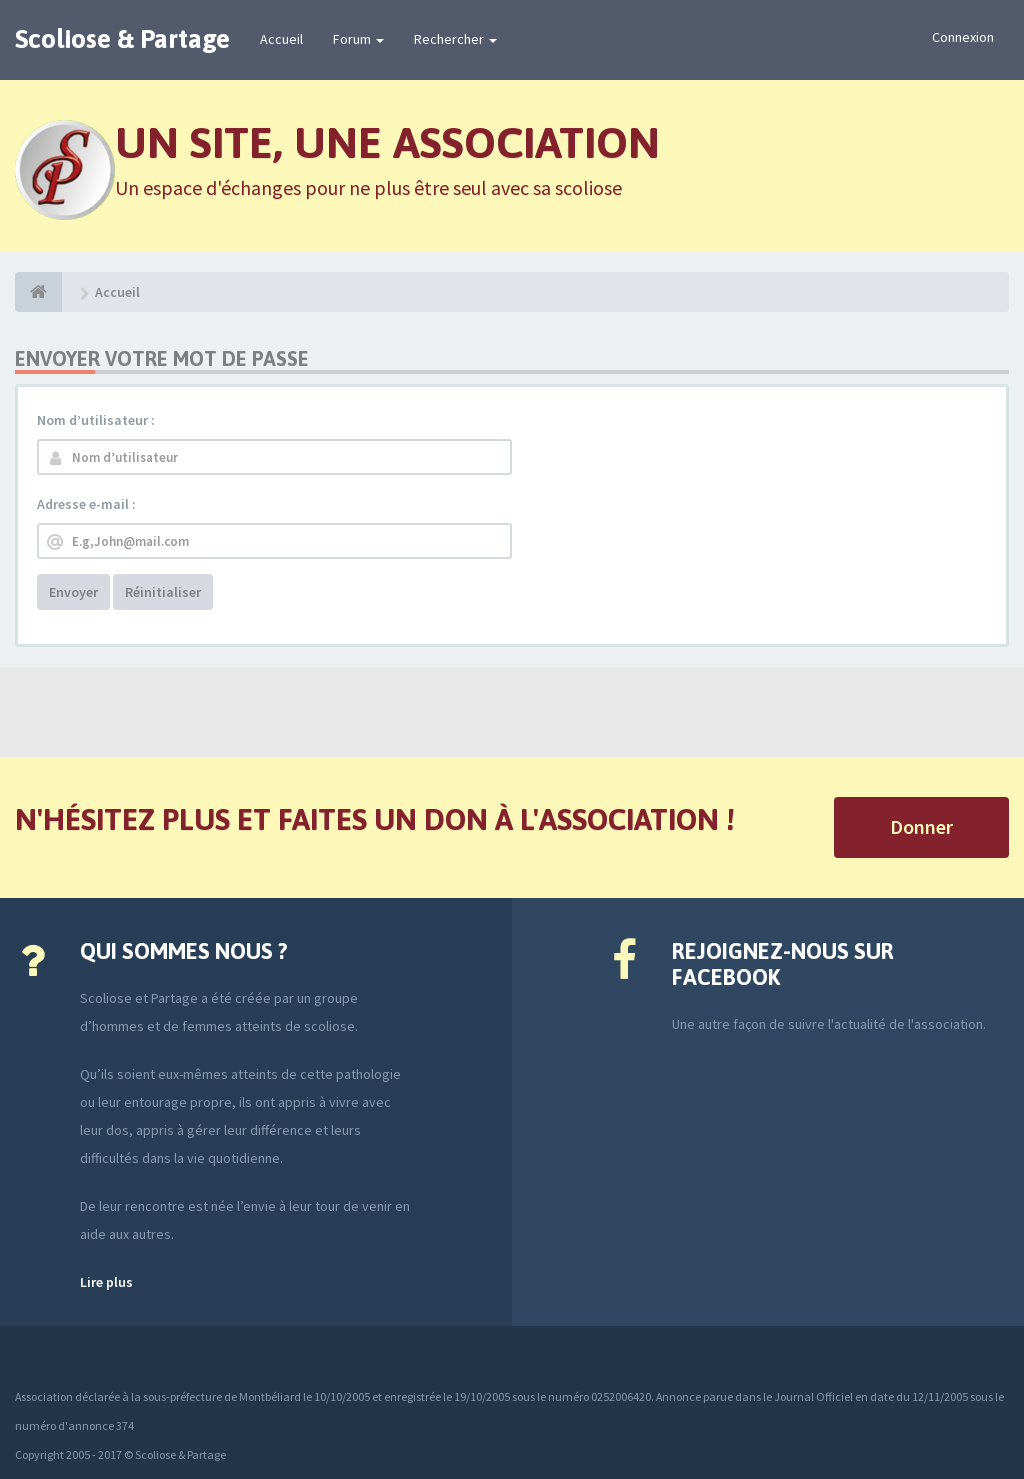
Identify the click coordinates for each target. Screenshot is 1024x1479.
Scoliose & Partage (122, 39)
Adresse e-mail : (86, 504)
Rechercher (455, 39)
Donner (921, 826)
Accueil (281, 39)
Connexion (963, 37)
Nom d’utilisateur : (96, 420)
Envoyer (73, 592)
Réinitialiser (163, 592)
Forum (358, 39)
